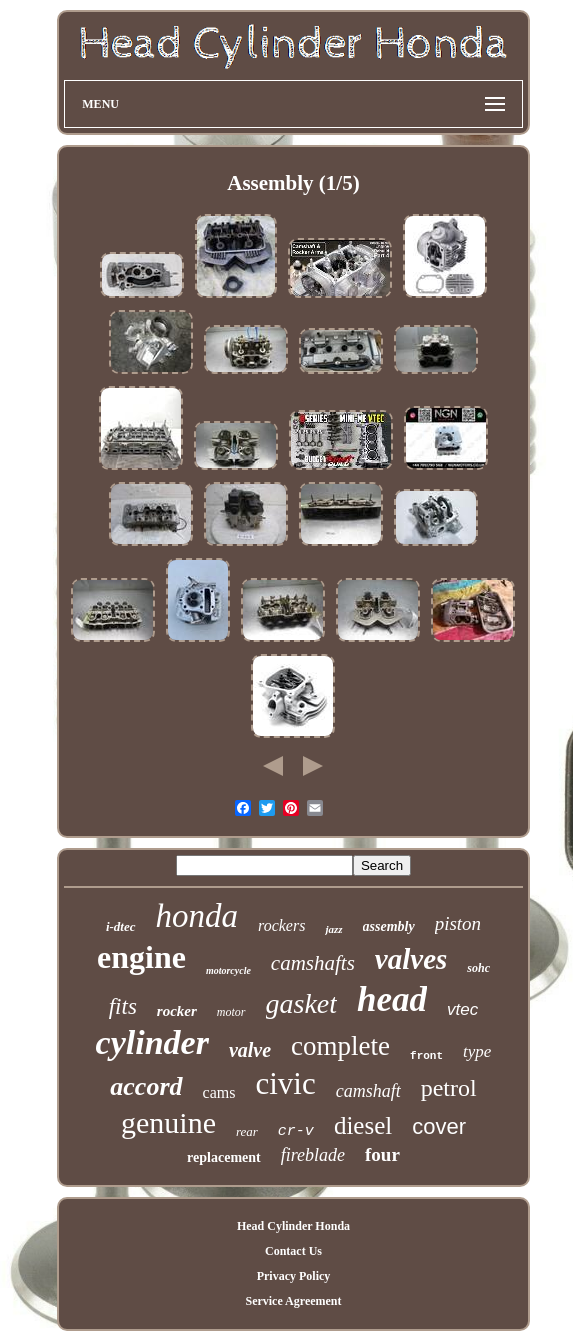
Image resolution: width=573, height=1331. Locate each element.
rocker (177, 1011)
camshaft (368, 1091)
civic (285, 1083)
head (392, 999)
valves (411, 959)
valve (250, 1050)
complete (340, 1046)
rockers (281, 925)
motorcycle (228, 970)
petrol (449, 1088)
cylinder (152, 1042)
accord (146, 1086)
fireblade (313, 1155)
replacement (224, 1157)
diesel (363, 1125)
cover (439, 1126)
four (382, 1154)
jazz (333, 929)
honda (197, 916)
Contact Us (293, 1251)
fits (123, 1006)
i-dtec (121, 926)
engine (141, 957)
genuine (168, 1122)
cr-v (296, 1131)
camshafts (313, 963)
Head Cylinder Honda (293, 1226)
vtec (462, 1009)
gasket (302, 1003)
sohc (478, 968)
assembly (389, 926)
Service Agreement (293, 1301)
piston (458, 923)
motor (231, 1012)
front (426, 1056)
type (477, 1051)
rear (247, 1131)
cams (219, 1092)
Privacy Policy (294, 1276)
